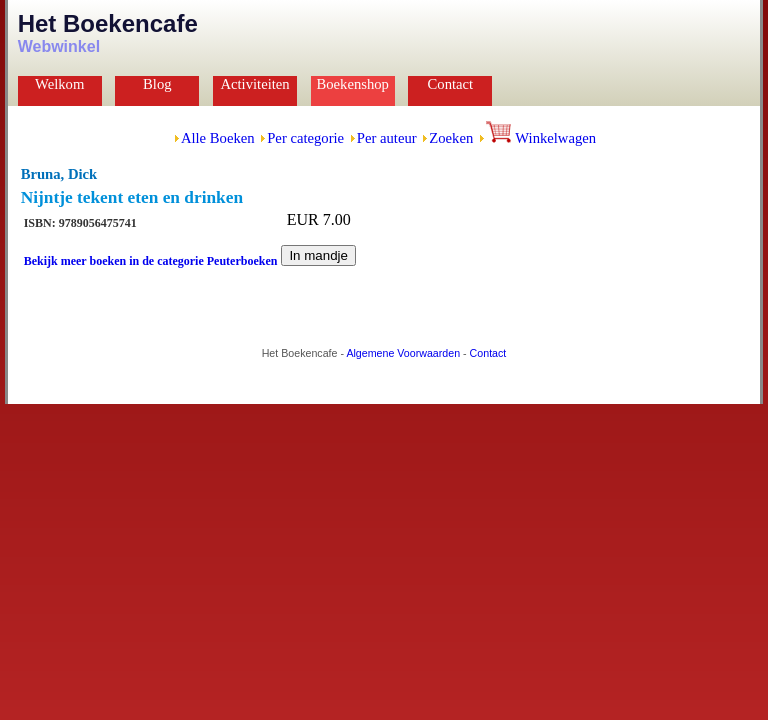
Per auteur (387, 138)
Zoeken (451, 138)
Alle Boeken (218, 138)
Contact (451, 84)
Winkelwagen (541, 138)
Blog (157, 84)
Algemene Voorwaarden (403, 353)
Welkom (59, 84)
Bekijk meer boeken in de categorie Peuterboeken (151, 261)
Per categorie (305, 138)
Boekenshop (352, 84)
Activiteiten (254, 84)
